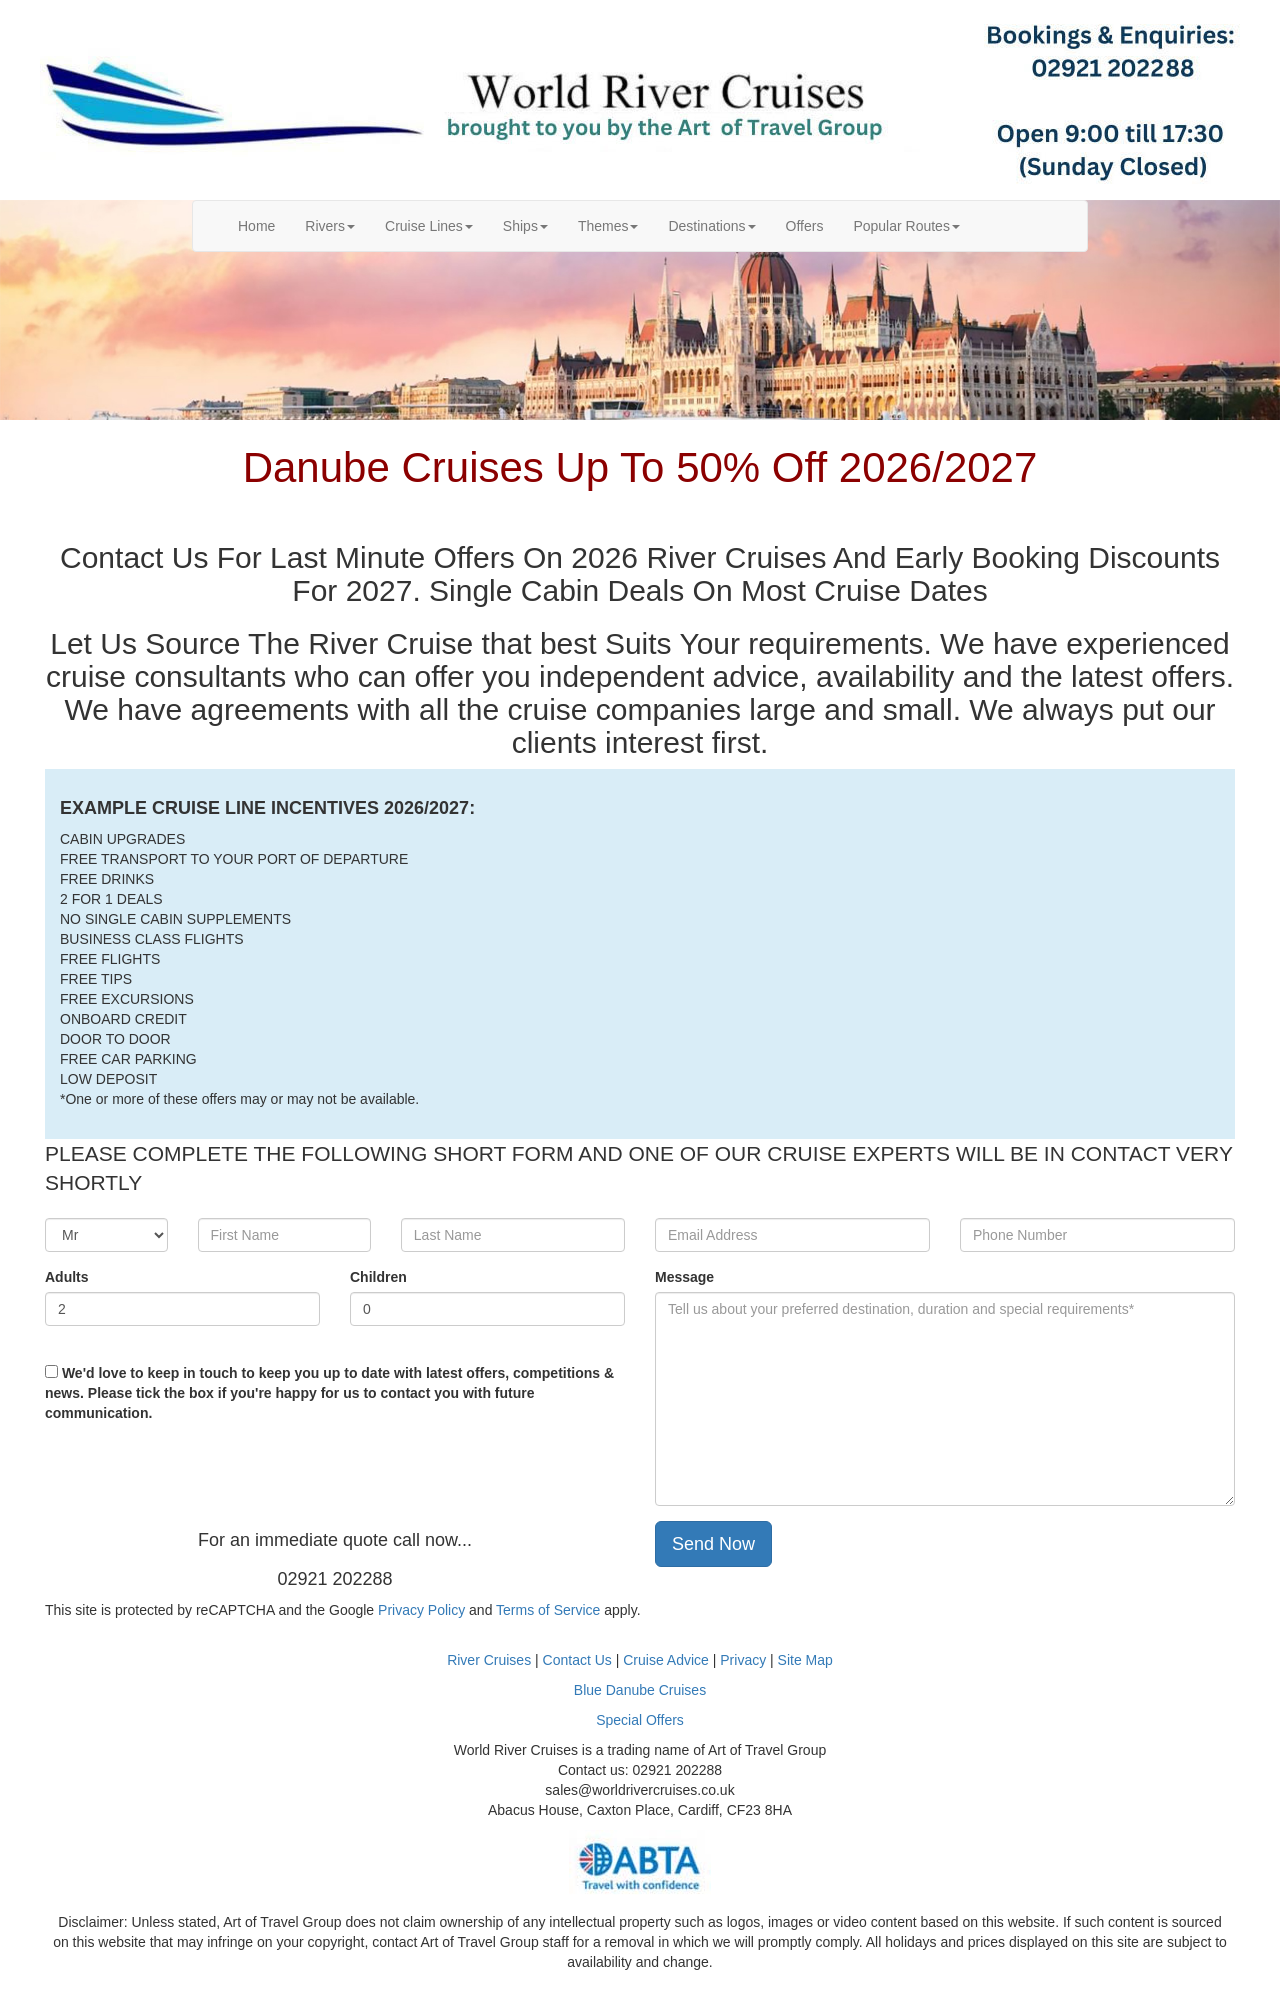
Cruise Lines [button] (429, 226)
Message (684, 1277)
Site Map (805, 1660)
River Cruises (489, 1660)
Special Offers (640, 1720)
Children (378, 1277)
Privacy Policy (421, 1610)
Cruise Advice (667, 1660)
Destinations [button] (711, 226)
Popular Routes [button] (906, 226)
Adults (67, 1277)
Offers (805, 226)
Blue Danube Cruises (640, 1690)
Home (264, 224)
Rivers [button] (330, 226)
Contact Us (577, 1660)
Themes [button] (608, 226)
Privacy (745, 1660)
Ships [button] (525, 226)
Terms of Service (548, 1610)
